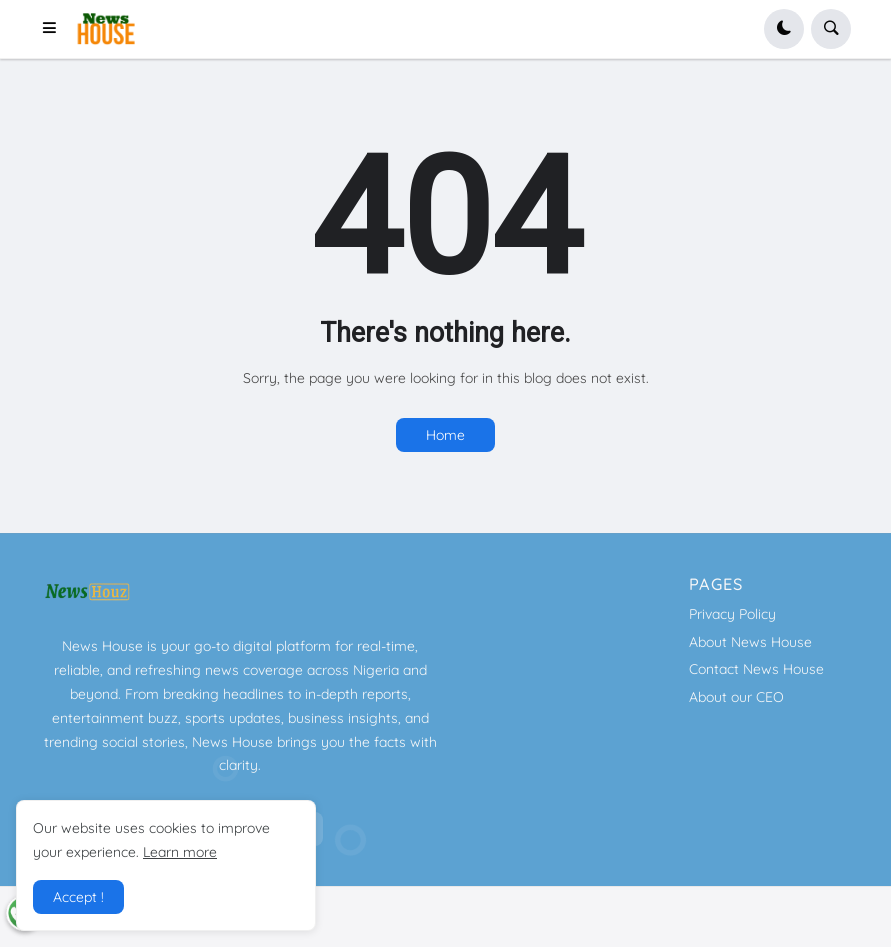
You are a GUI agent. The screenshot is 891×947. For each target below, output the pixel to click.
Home (445, 435)
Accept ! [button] (78, 897)
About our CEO (736, 697)
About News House (750, 642)
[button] (55, 29)
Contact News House (756, 669)
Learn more (180, 852)
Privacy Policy (732, 614)
